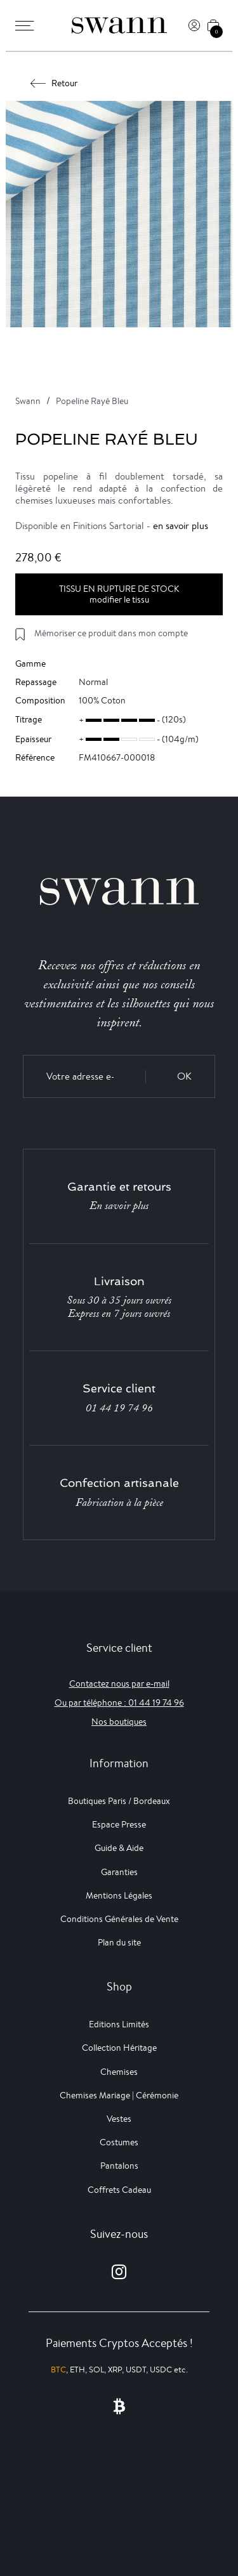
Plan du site (119, 1942)
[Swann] (119, 25)
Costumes (119, 2142)
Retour (54, 83)
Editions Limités (119, 2024)
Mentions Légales (119, 1895)
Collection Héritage (119, 2047)
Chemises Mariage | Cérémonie (119, 2095)
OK (184, 1076)
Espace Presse (119, 1824)
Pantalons (119, 2165)
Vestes (119, 2118)
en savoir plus (180, 526)
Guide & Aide (119, 1848)
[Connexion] (194, 25)
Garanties (119, 1872)
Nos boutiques (119, 1721)
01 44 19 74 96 (119, 1408)
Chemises (119, 2071)
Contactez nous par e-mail (119, 1683)
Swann (28, 401)
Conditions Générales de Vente (119, 1919)
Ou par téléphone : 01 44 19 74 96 (119, 1702)
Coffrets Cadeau (119, 2189)
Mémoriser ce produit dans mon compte (111, 633)
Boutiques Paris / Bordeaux (119, 1801)
